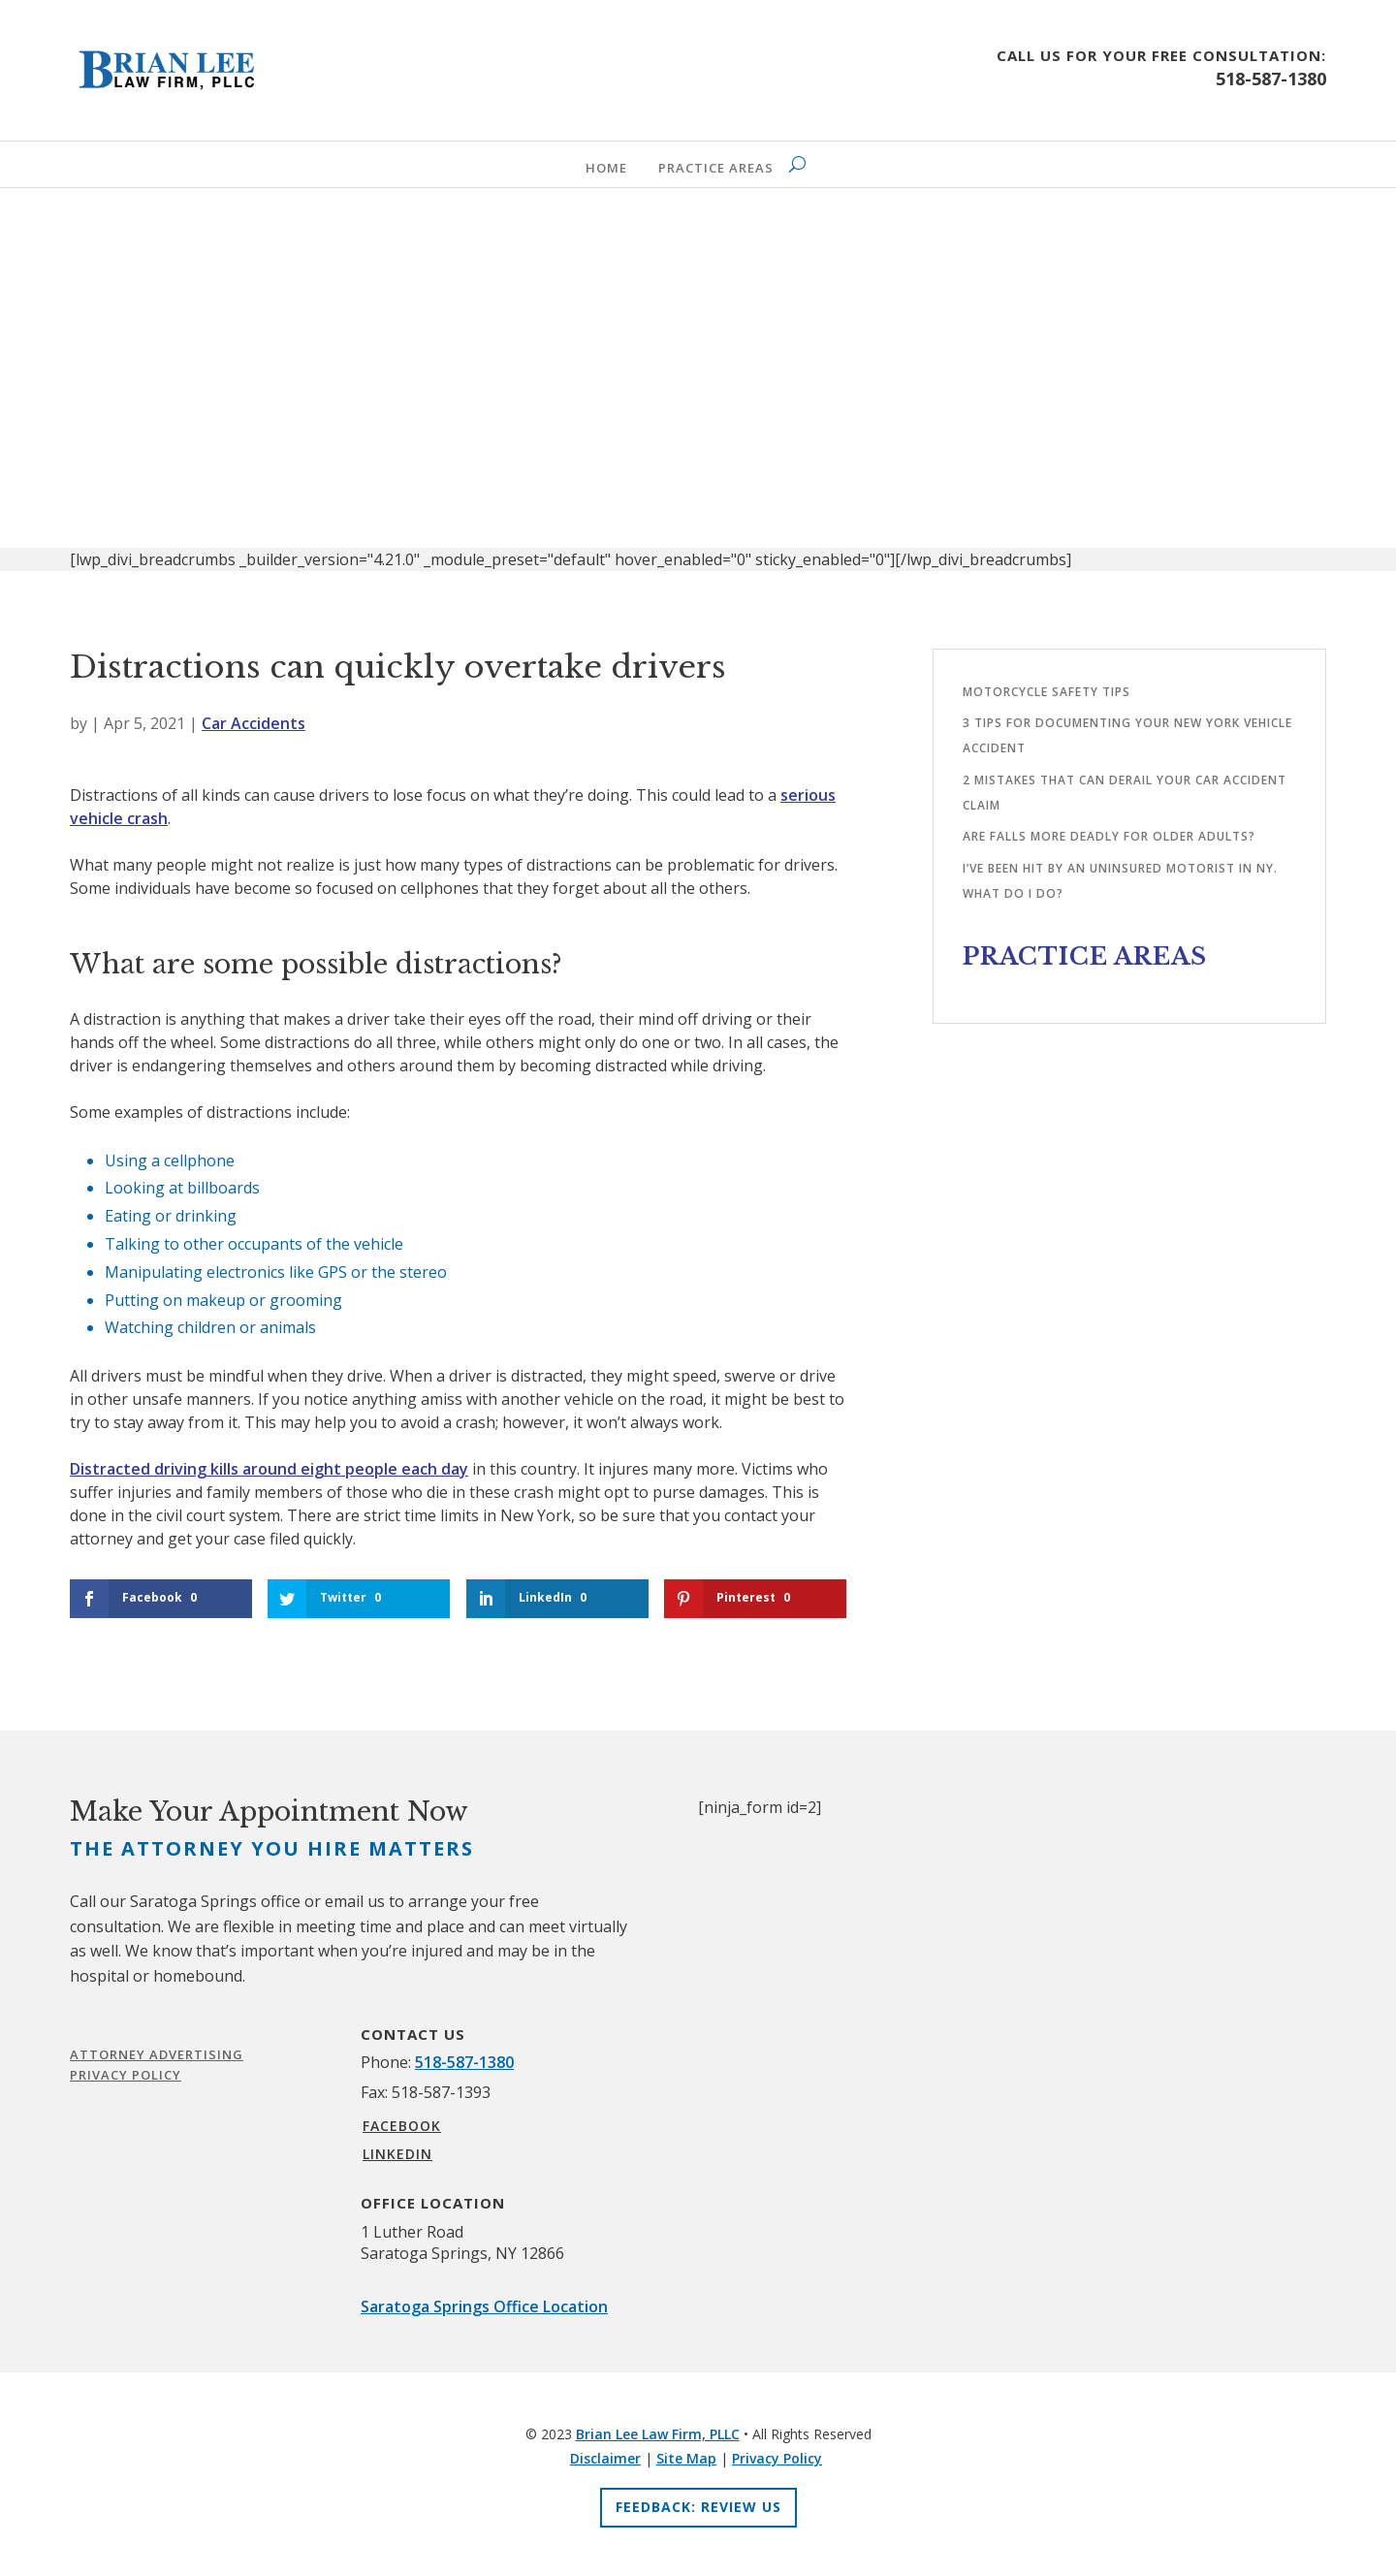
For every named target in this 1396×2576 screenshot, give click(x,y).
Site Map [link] (686, 2458)
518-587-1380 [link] (464, 2062)
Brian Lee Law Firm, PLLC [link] (658, 2434)
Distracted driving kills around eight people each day (269, 1468)
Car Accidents (253, 723)
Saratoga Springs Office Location (484, 2306)
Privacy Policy (125, 2074)
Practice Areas (716, 167)
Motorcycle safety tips (1046, 692)
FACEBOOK (402, 2125)
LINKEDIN (397, 2154)
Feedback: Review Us (698, 2506)
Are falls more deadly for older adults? (1109, 836)
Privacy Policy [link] (777, 2458)
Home (606, 167)
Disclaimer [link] (605, 2458)
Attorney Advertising (156, 2054)
